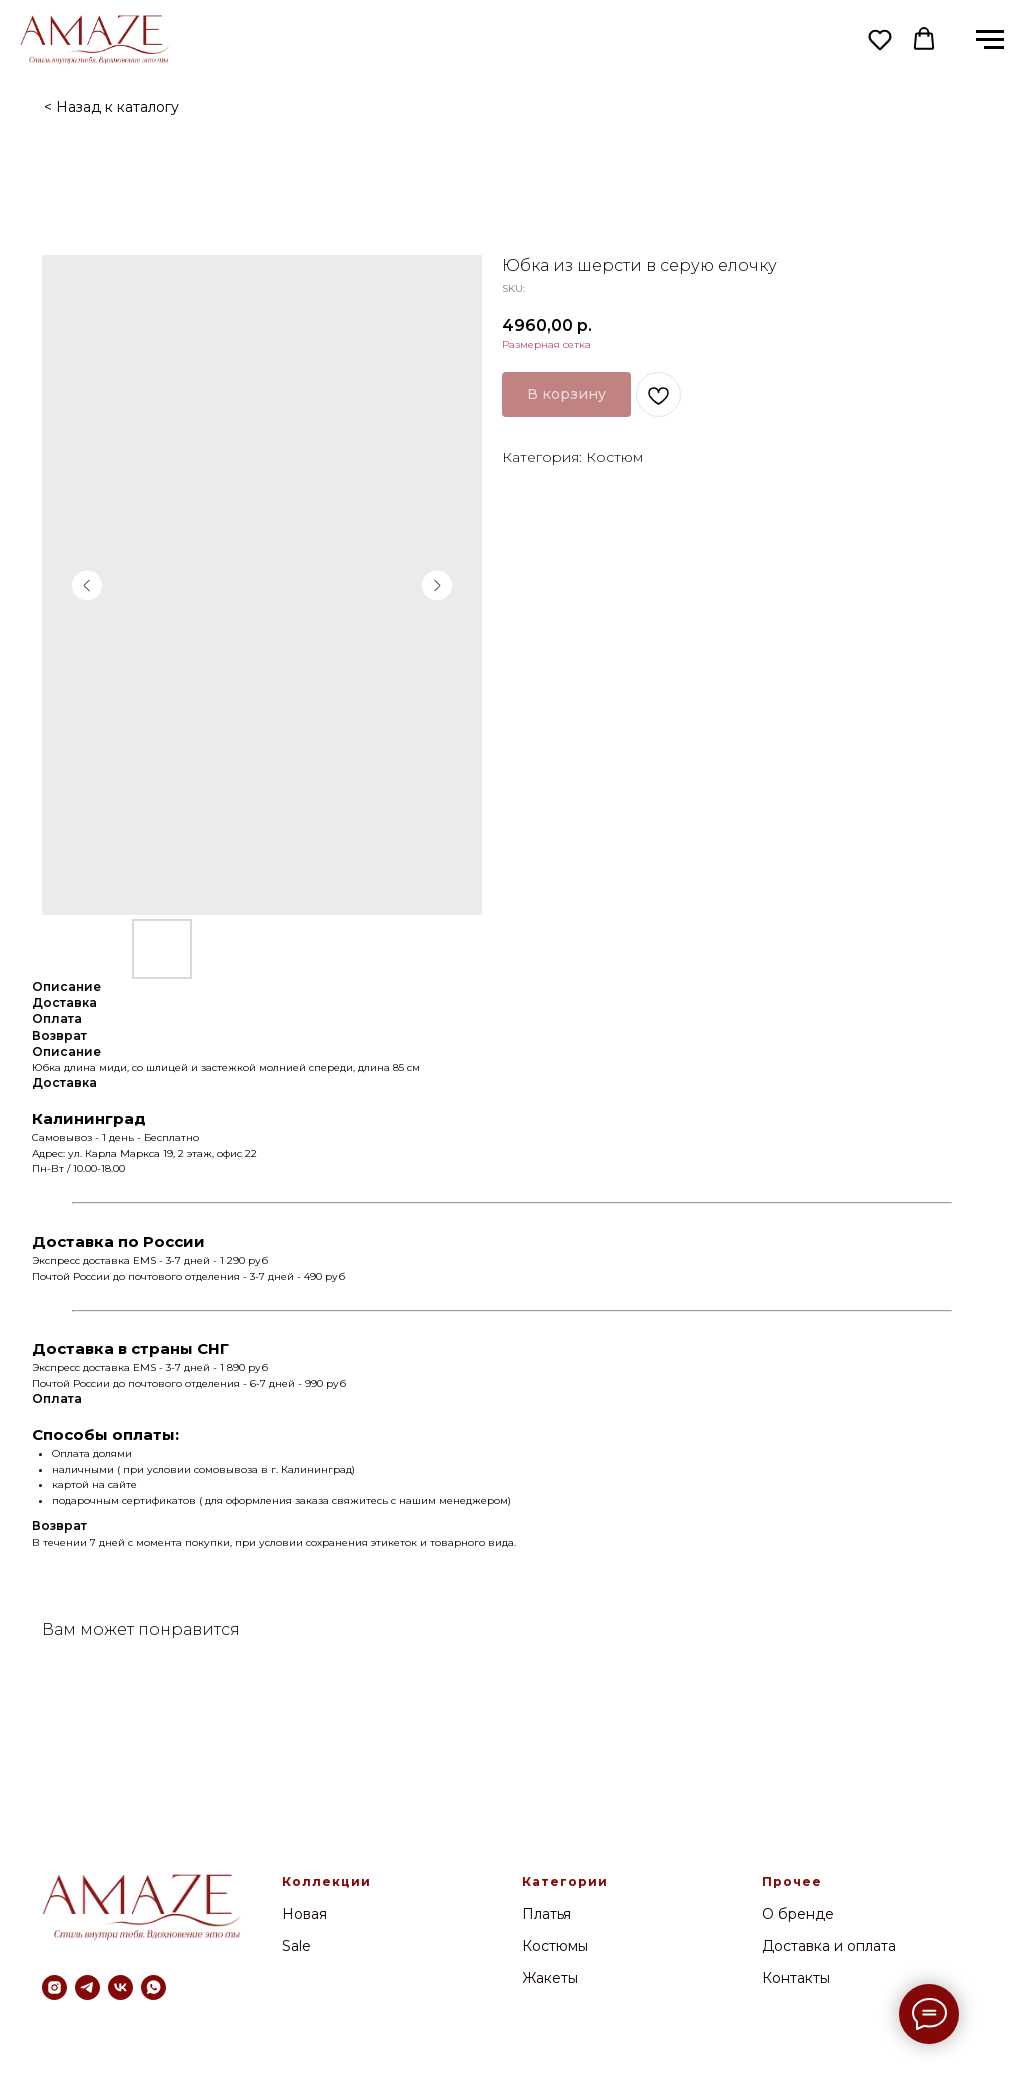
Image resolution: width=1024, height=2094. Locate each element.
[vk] (120, 1987)
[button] (880, 39)
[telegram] (87, 1987)
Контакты (796, 1978)
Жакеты (550, 1978)
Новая (304, 1914)
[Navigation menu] (990, 40)
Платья (546, 1914)
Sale (296, 1946)
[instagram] (54, 1987)
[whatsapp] (153, 1987)
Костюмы (555, 1946)
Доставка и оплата (829, 1946)
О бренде (798, 1914)
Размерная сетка (546, 344)
